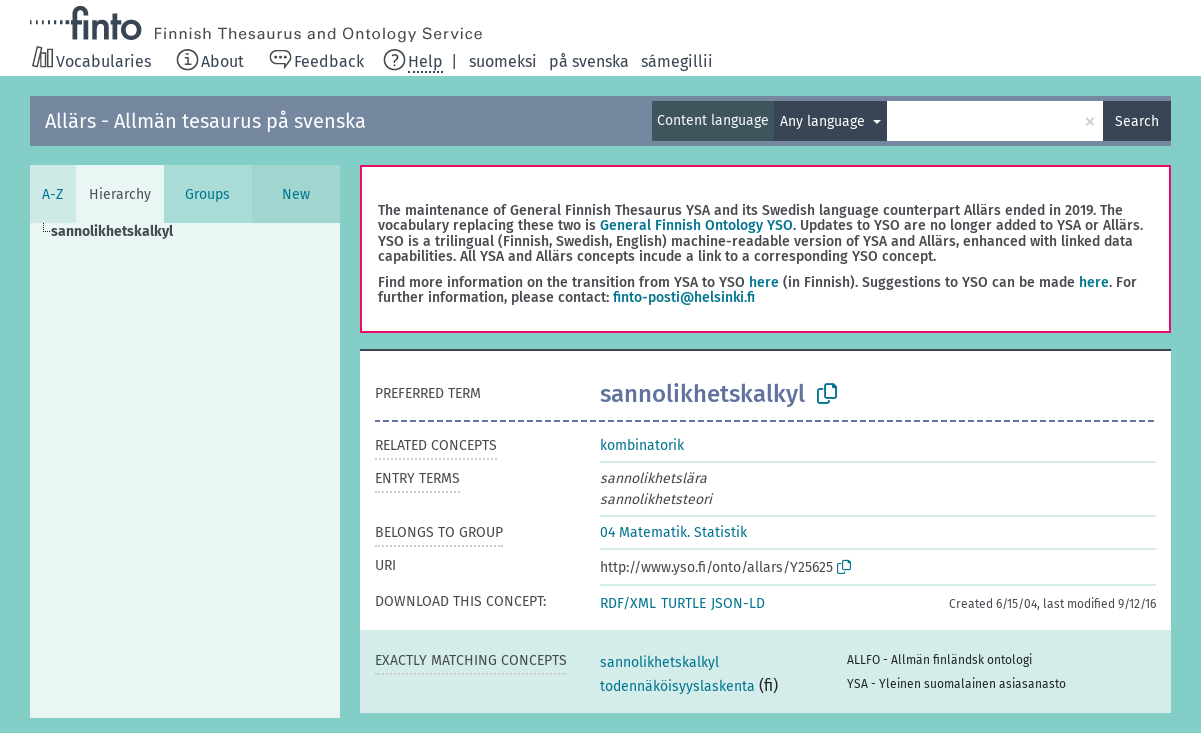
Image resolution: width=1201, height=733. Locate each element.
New (296, 194)
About (222, 61)
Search (1137, 121)
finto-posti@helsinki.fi (684, 297)
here (764, 282)
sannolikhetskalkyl (659, 662)
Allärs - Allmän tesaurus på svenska (205, 121)
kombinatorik (642, 445)
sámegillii (677, 61)
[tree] (185, 470)
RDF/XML (628, 603)
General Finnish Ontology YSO (696, 225)
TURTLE (683, 603)
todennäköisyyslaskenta (677, 686)
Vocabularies (103, 61)
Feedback (329, 61)
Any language (824, 121)
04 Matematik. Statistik (673, 532)
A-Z (52, 194)
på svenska (589, 61)
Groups (207, 194)
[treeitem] (120, 232)
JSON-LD (738, 603)
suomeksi (503, 61)
